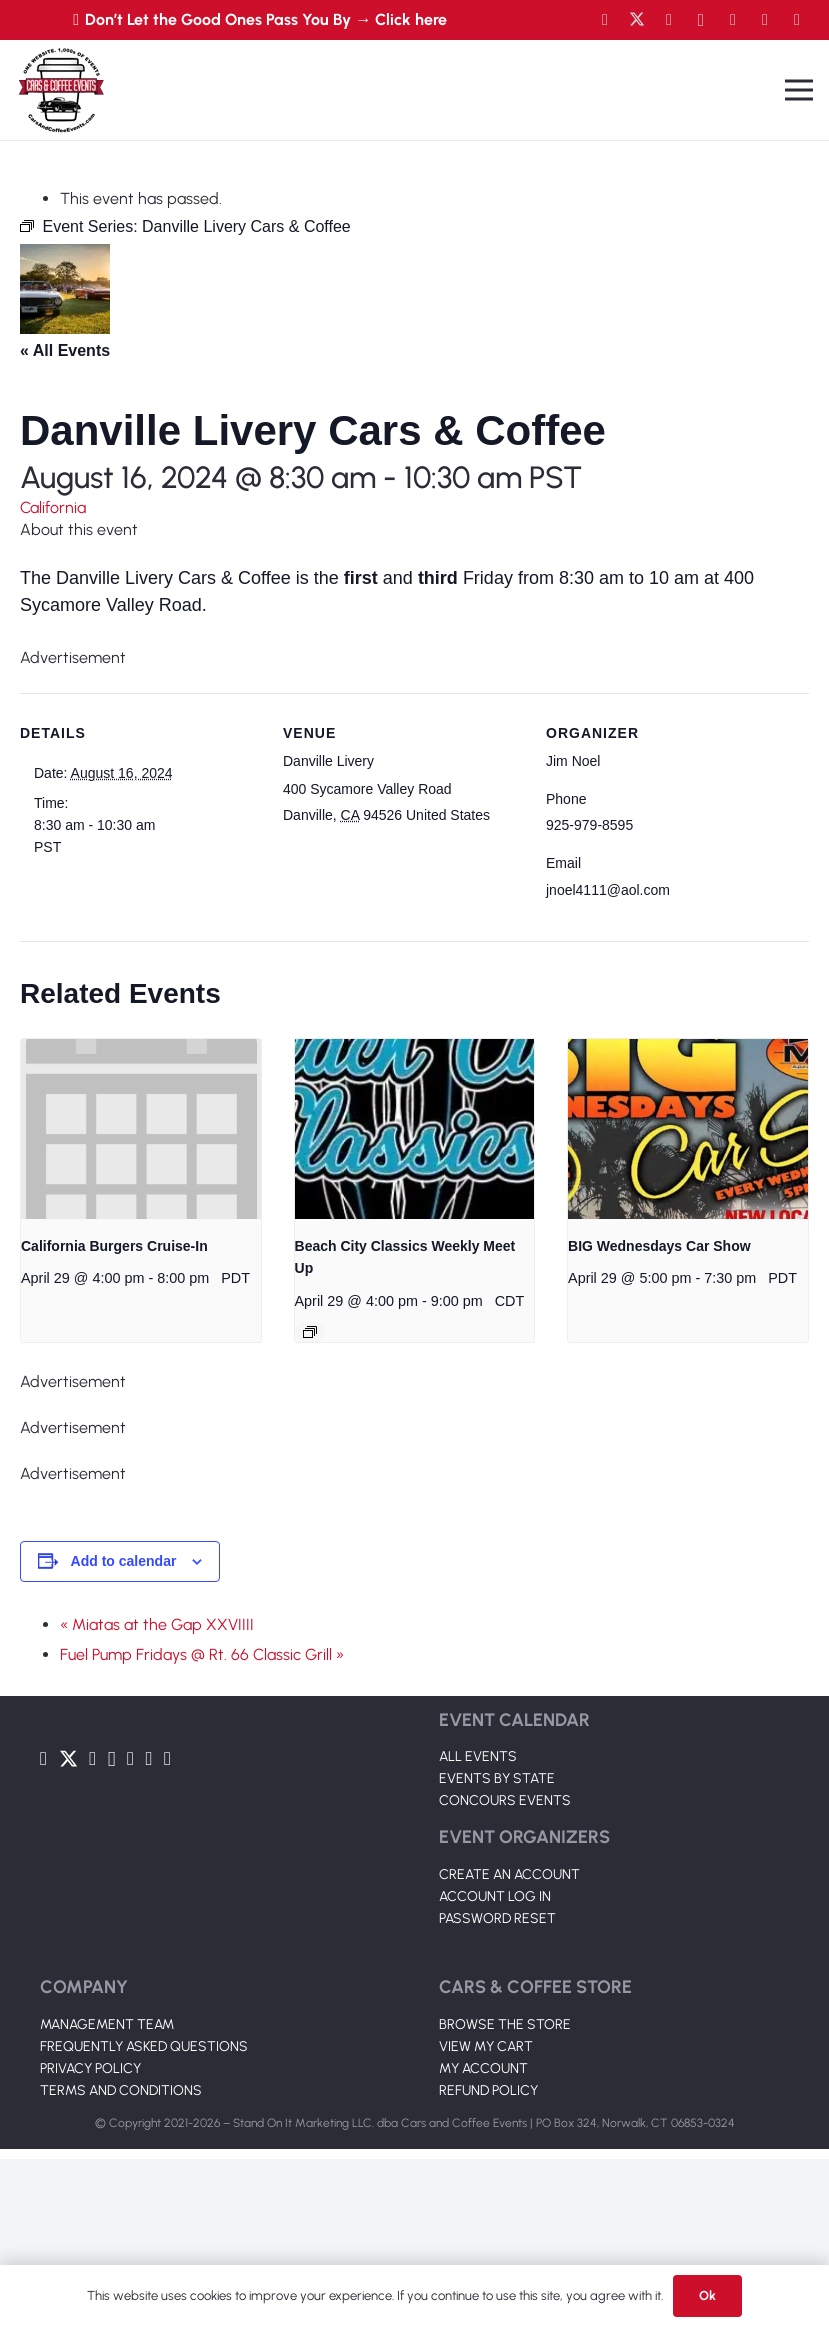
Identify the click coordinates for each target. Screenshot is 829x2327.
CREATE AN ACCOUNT (509, 1874)
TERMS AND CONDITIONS (121, 2090)
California (53, 507)
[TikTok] (765, 20)
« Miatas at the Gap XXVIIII (157, 1624)
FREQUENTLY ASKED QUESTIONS (144, 2046)
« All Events (65, 350)
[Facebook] (605, 20)
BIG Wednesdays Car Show (659, 1246)
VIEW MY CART (486, 2046)
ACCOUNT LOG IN (495, 1896)
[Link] (61, 90)
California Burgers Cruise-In (114, 1246)
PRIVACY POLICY (90, 2068)
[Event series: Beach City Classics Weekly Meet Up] (310, 1332)
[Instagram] (701, 20)
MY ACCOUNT (483, 2068)
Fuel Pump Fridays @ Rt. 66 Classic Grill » (202, 1654)
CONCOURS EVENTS (505, 1800)
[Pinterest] (797, 20)
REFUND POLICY (488, 2090)
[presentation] (141, 1129)
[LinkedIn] (733, 20)
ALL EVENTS (478, 1756)
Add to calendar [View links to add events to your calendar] (124, 1561)
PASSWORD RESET (497, 1918)
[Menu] (799, 90)
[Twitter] (637, 20)
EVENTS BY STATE (497, 1778)
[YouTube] (669, 20)
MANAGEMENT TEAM (107, 2024)
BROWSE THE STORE (505, 2024)
